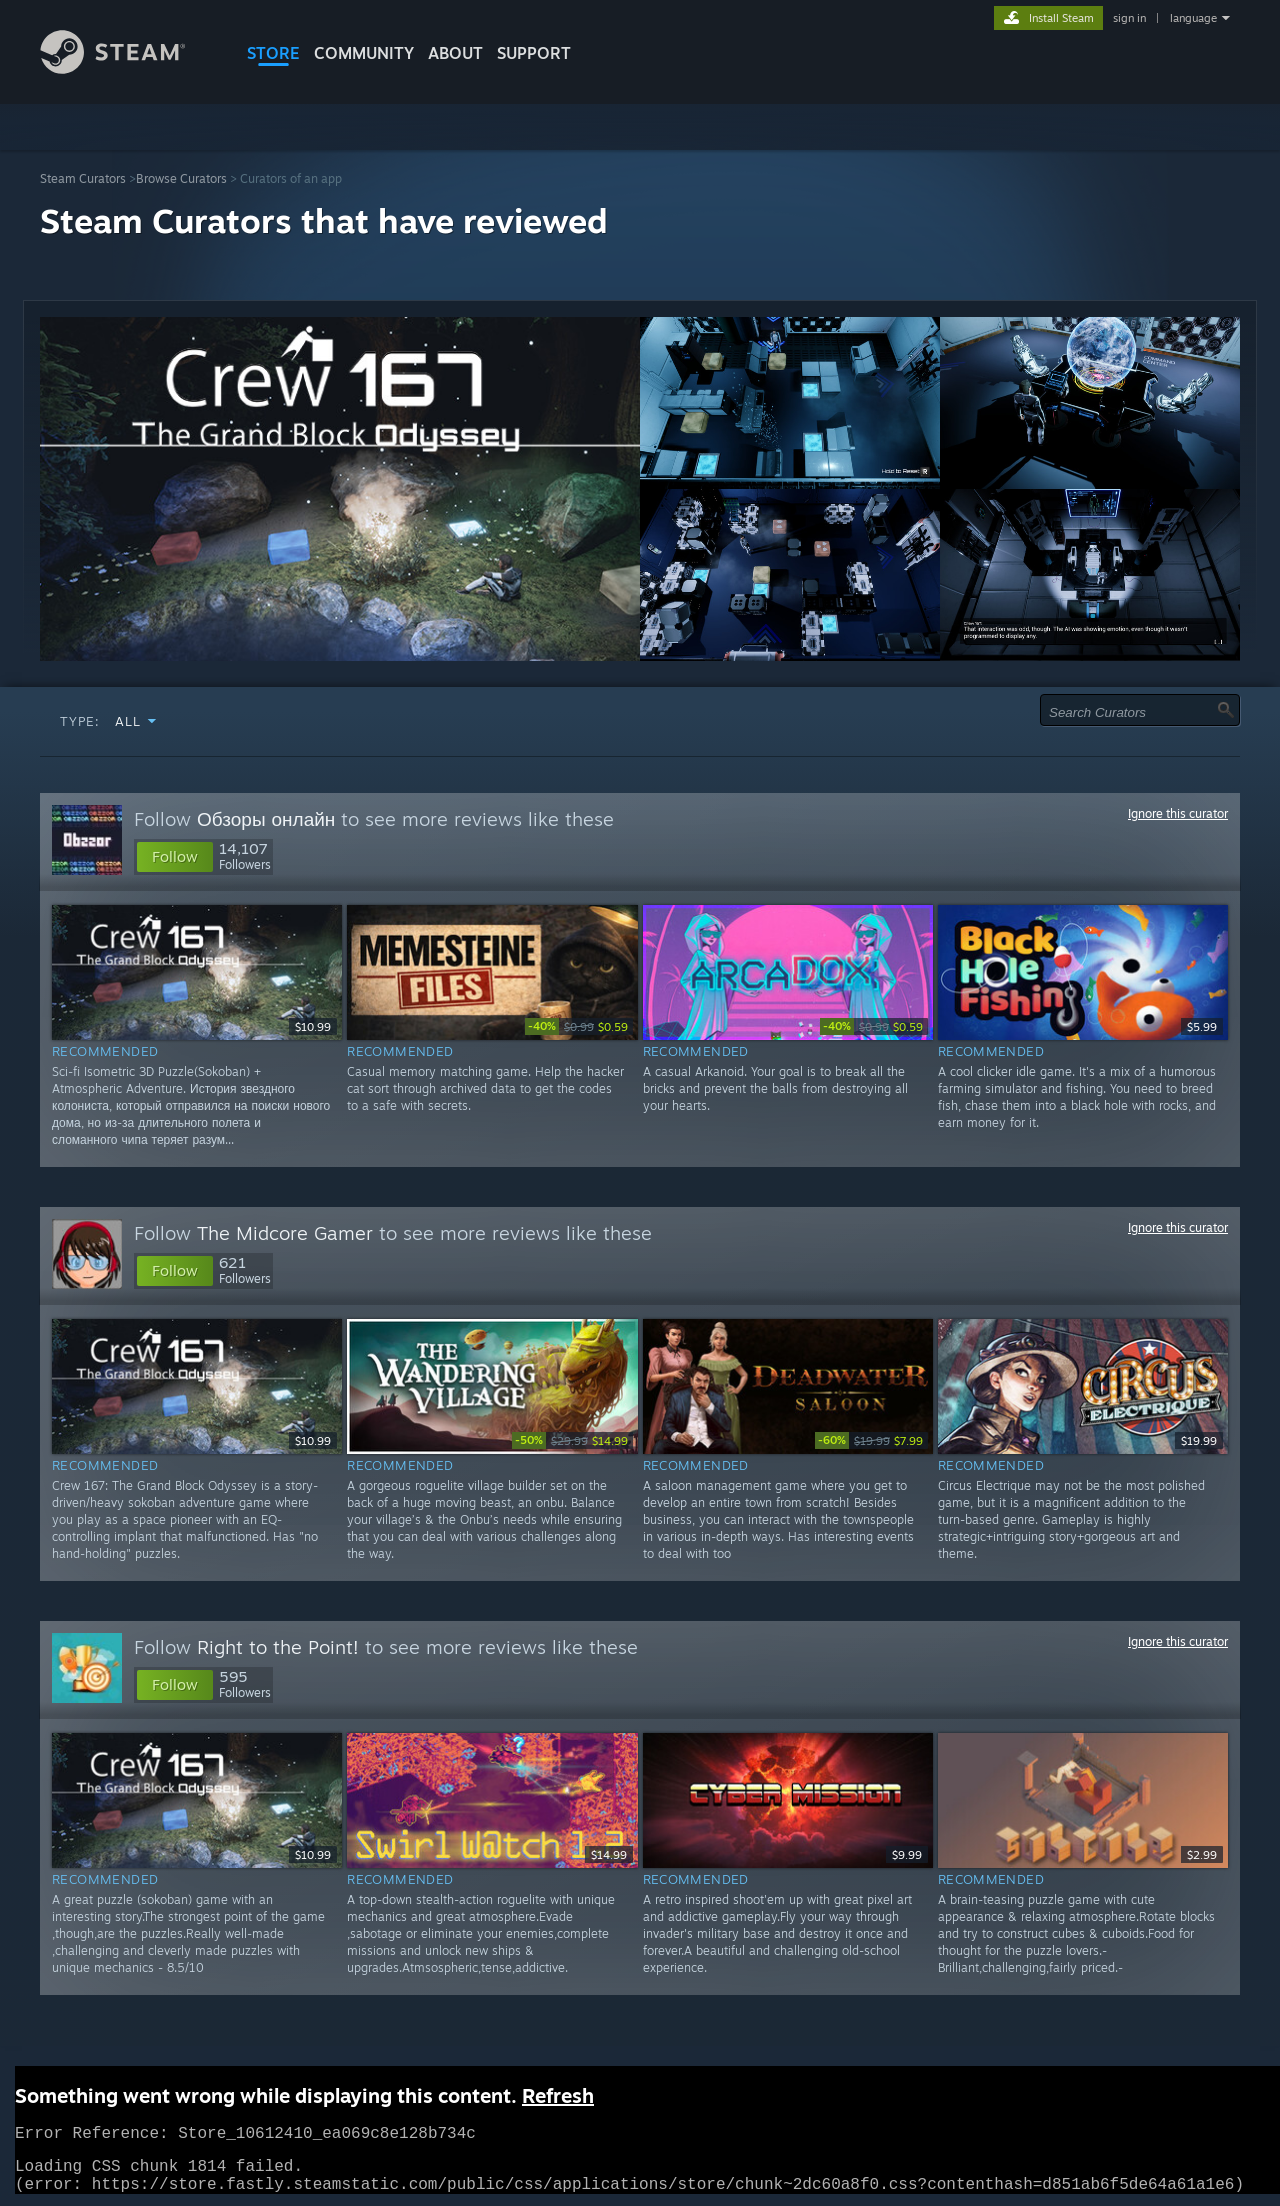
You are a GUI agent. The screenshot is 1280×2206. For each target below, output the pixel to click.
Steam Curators (83, 178)
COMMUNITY (364, 53)
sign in (1129, 18)
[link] (579, 1026)
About (455, 53)
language (1193, 18)
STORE (273, 53)
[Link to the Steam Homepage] (128, 68)
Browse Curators (181, 178)
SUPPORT (534, 53)
